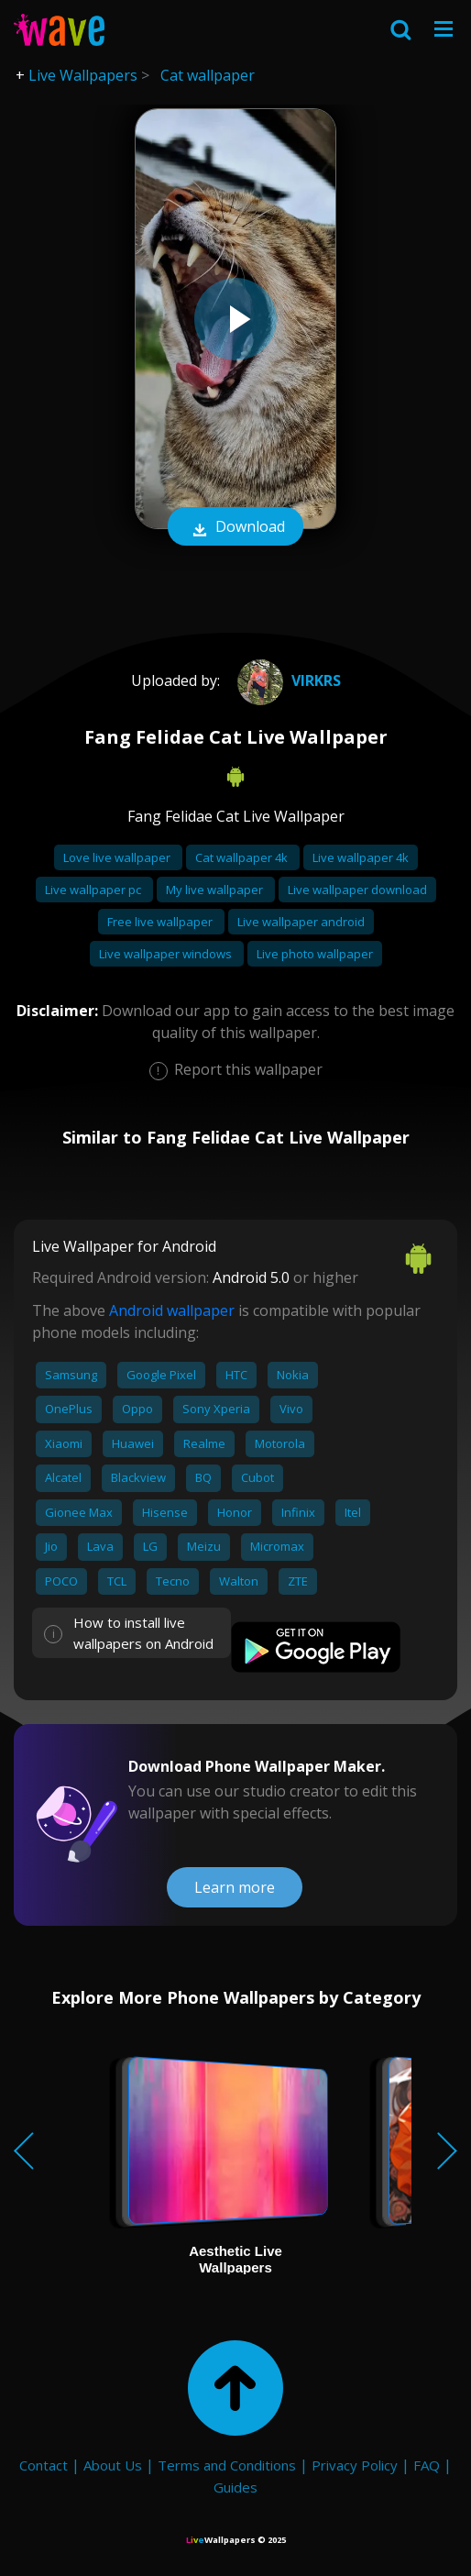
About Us (112, 2465)
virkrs (287, 680)
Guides (235, 2487)
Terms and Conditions (227, 2465)
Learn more (234, 1887)
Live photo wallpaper (315, 953)
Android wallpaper (172, 1310)
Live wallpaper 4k (360, 857)
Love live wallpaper (118, 857)
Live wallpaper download (357, 889)
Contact (43, 2465)
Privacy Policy (355, 2465)
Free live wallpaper (161, 921)
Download (235, 528)
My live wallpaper (216, 889)
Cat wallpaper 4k (242, 857)
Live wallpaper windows (167, 953)
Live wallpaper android (301, 921)
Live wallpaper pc (94, 889)
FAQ (426, 2465)
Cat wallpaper (207, 75)
